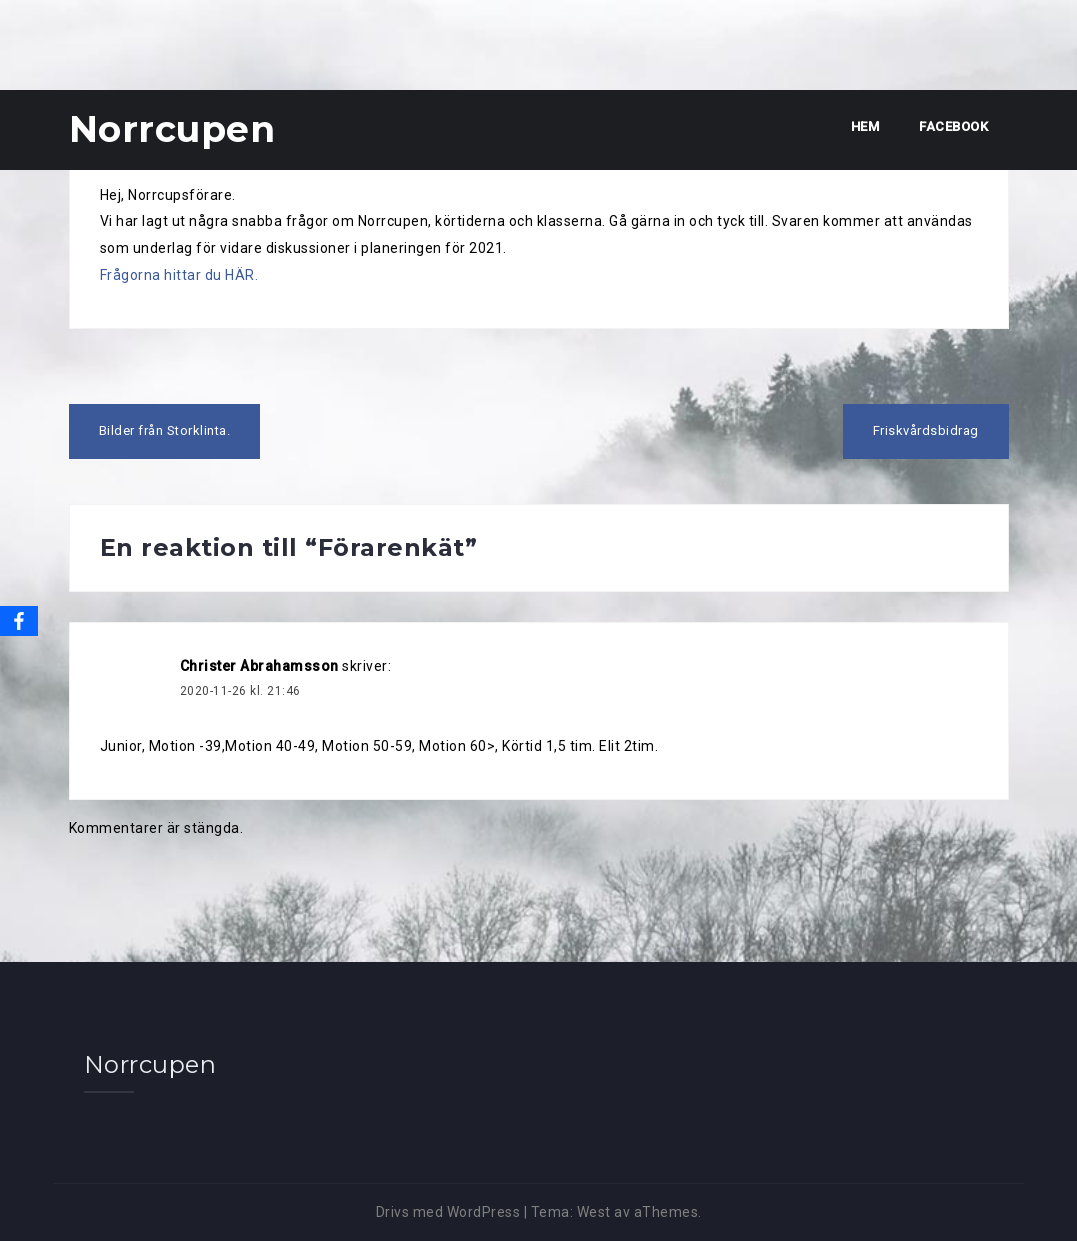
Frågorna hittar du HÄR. (179, 275)
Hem (865, 126)
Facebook (953, 126)
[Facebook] (19, 621)
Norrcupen (172, 129)
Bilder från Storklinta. (165, 430)
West (594, 1212)
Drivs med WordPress (448, 1212)
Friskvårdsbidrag (926, 430)
